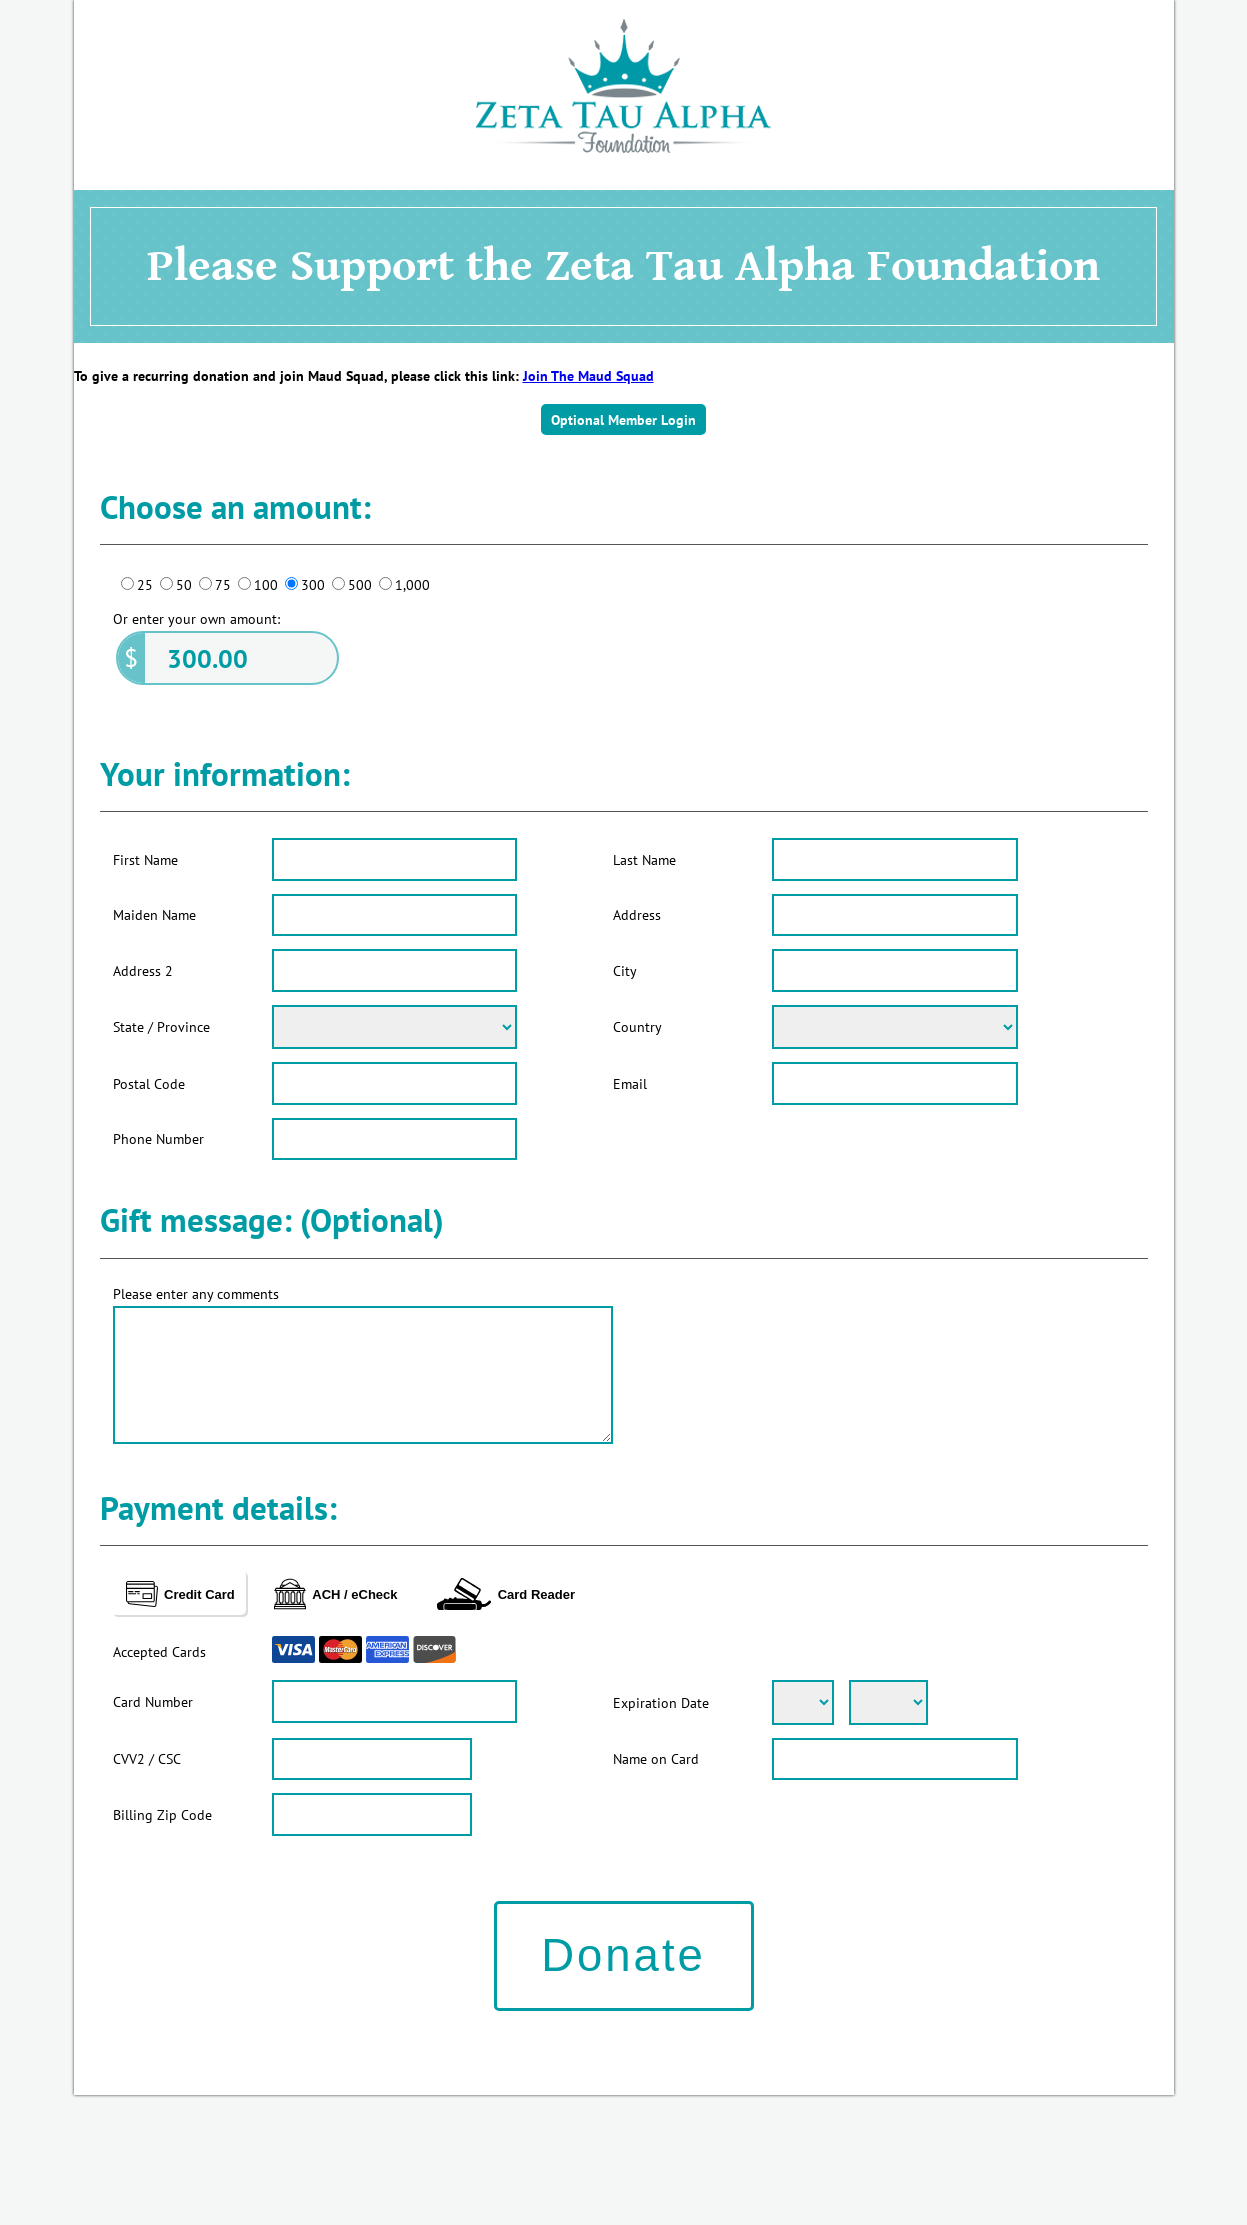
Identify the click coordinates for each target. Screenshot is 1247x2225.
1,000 (412, 585)
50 (184, 585)
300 (313, 585)
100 (266, 585)
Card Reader (506, 1594)
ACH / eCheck (336, 1594)
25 (145, 585)
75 (223, 585)
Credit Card (180, 1594)
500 (360, 585)
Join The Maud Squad (588, 375)
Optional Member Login (623, 420)
